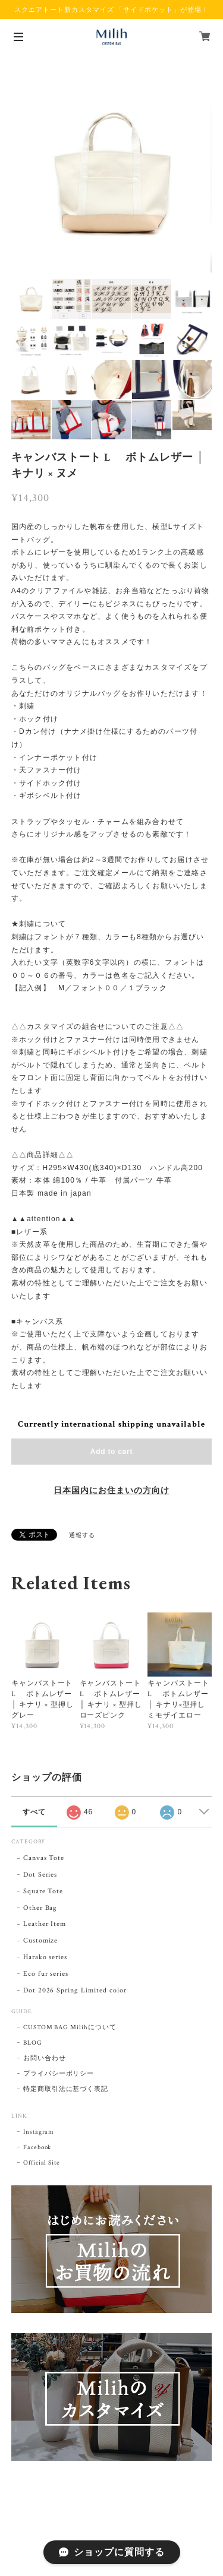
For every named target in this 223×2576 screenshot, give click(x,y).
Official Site (41, 2163)
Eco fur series (45, 1973)
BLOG (32, 2043)
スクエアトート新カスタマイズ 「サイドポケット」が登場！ (111, 9)
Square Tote (43, 1891)
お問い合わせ (44, 2058)
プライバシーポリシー (59, 2074)
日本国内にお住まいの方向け (111, 1490)
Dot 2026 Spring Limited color (75, 1990)
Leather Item (45, 1923)
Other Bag (40, 1907)
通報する (82, 1535)
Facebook (37, 2147)
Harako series (45, 1957)
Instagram (39, 2132)
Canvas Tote (44, 1857)
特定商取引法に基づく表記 (66, 2089)
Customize (40, 1940)
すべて (34, 1812)
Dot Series (40, 1874)
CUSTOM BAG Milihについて (70, 2027)
